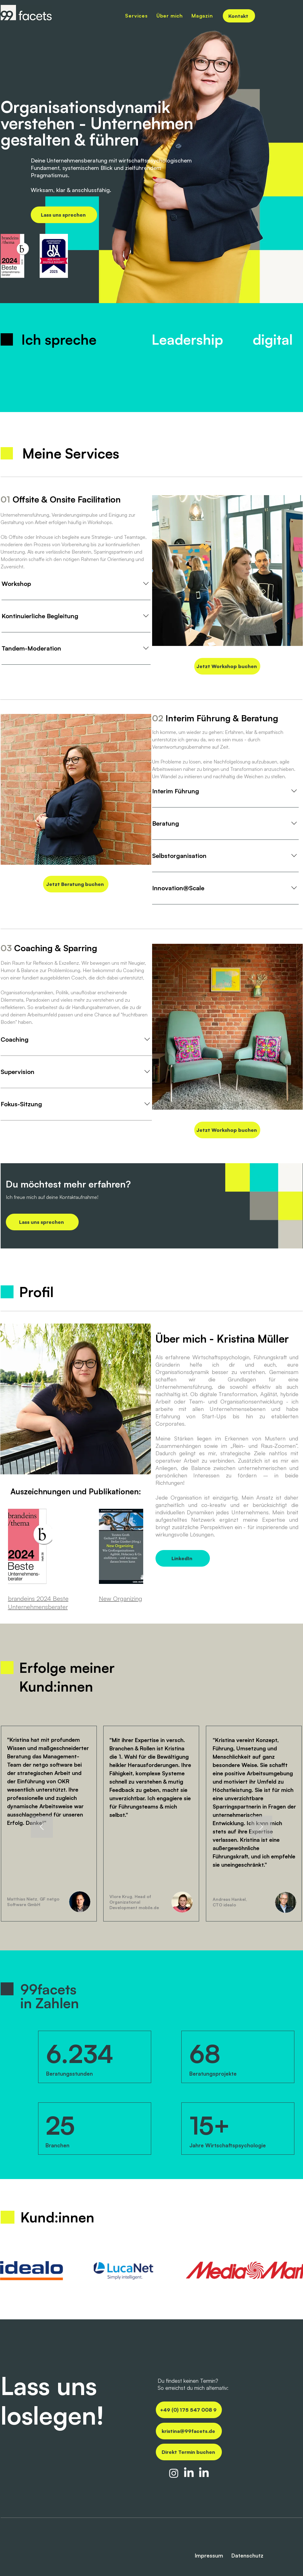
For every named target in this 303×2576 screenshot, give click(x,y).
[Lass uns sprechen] (64, 214)
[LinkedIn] (182, 1558)
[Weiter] (261, 1827)
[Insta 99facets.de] (174, 2473)
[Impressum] (198, 2555)
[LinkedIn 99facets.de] (189, 2473)
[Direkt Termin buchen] (189, 2452)
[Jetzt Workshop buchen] (227, 666)
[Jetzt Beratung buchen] (75, 884)
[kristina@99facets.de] (189, 2431)
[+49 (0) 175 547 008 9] (189, 2410)
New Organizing (120, 1598)
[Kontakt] (239, 15)
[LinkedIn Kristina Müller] (204, 2473)
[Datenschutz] (251, 2555)
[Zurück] (42, 1827)
